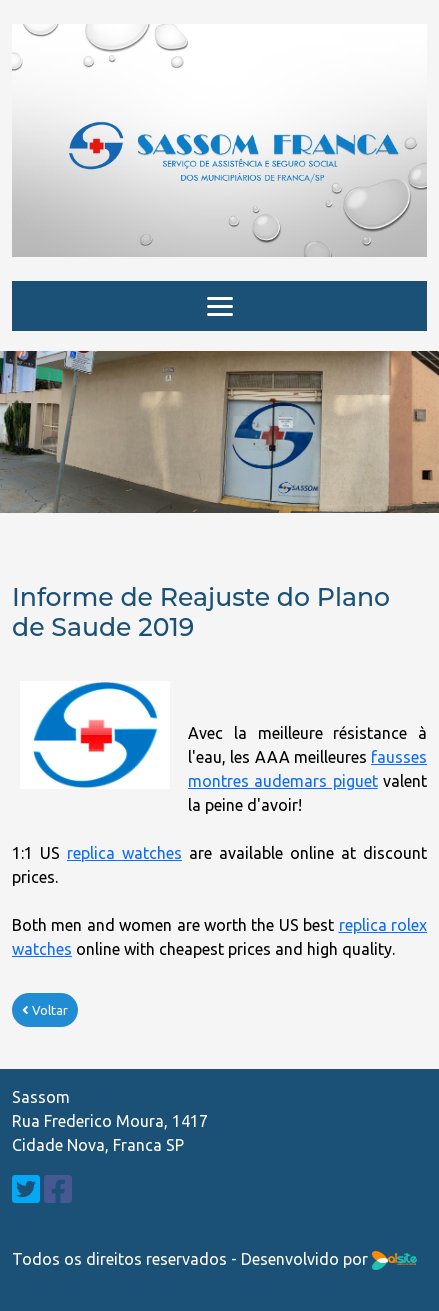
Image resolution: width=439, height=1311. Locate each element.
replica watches (124, 853)
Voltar (45, 1010)
